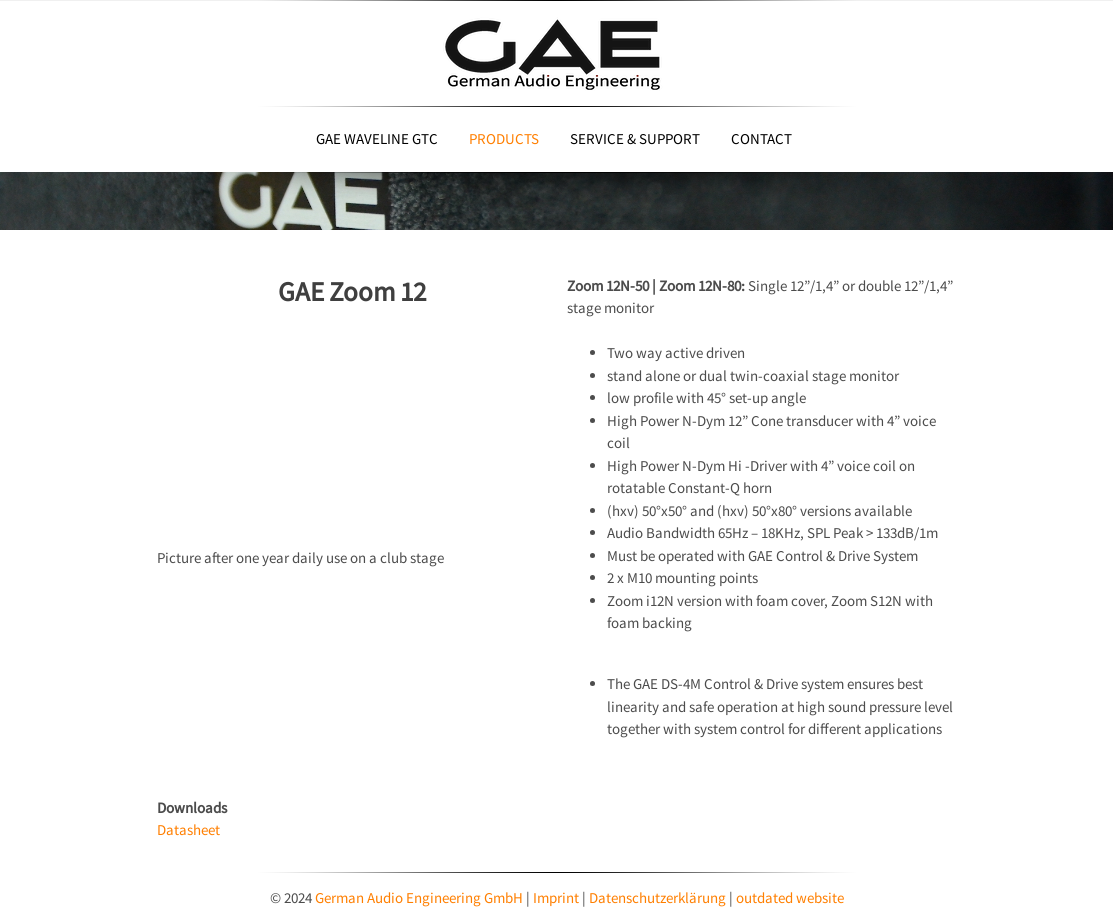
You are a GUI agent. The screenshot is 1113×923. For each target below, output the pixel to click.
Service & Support (635, 138)
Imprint (557, 897)
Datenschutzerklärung (659, 897)
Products (504, 138)
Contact (761, 138)
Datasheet (188, 829)
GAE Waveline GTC (377, 138)
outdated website (790, 897)
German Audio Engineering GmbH (419, 897)
